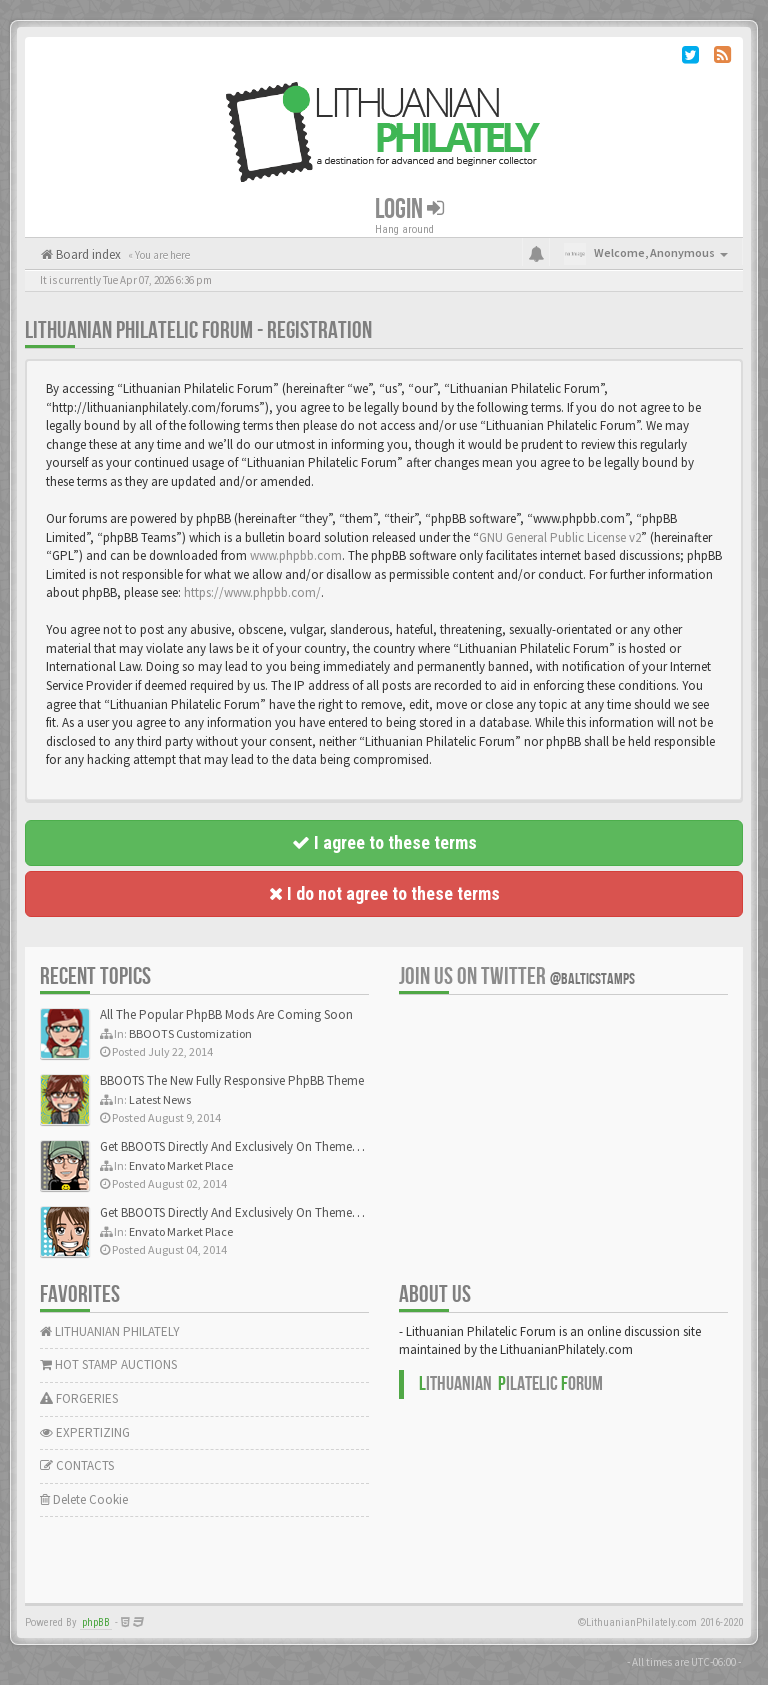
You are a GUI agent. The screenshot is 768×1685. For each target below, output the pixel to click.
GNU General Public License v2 (560, 537)
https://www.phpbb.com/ (252, 592)
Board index (87, 254)
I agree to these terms (384, 842)
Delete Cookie (84, 1499)
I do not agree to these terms (384, 893)
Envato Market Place (181, 1165)
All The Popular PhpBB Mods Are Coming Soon (226, 1014)
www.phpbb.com (296, 555)
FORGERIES (79, 1398)
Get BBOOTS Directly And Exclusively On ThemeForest (242, 1146)
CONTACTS (77, 1465)
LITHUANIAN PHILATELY (110, 1331)
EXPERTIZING (85, 1432)
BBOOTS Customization (190, 1033)
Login (409, 209)
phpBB (96, 1622)
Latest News (160, 1099)
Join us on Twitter (517, 976)
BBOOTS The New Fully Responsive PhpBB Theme (232, 1080)
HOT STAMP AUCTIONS (108, 1364)
